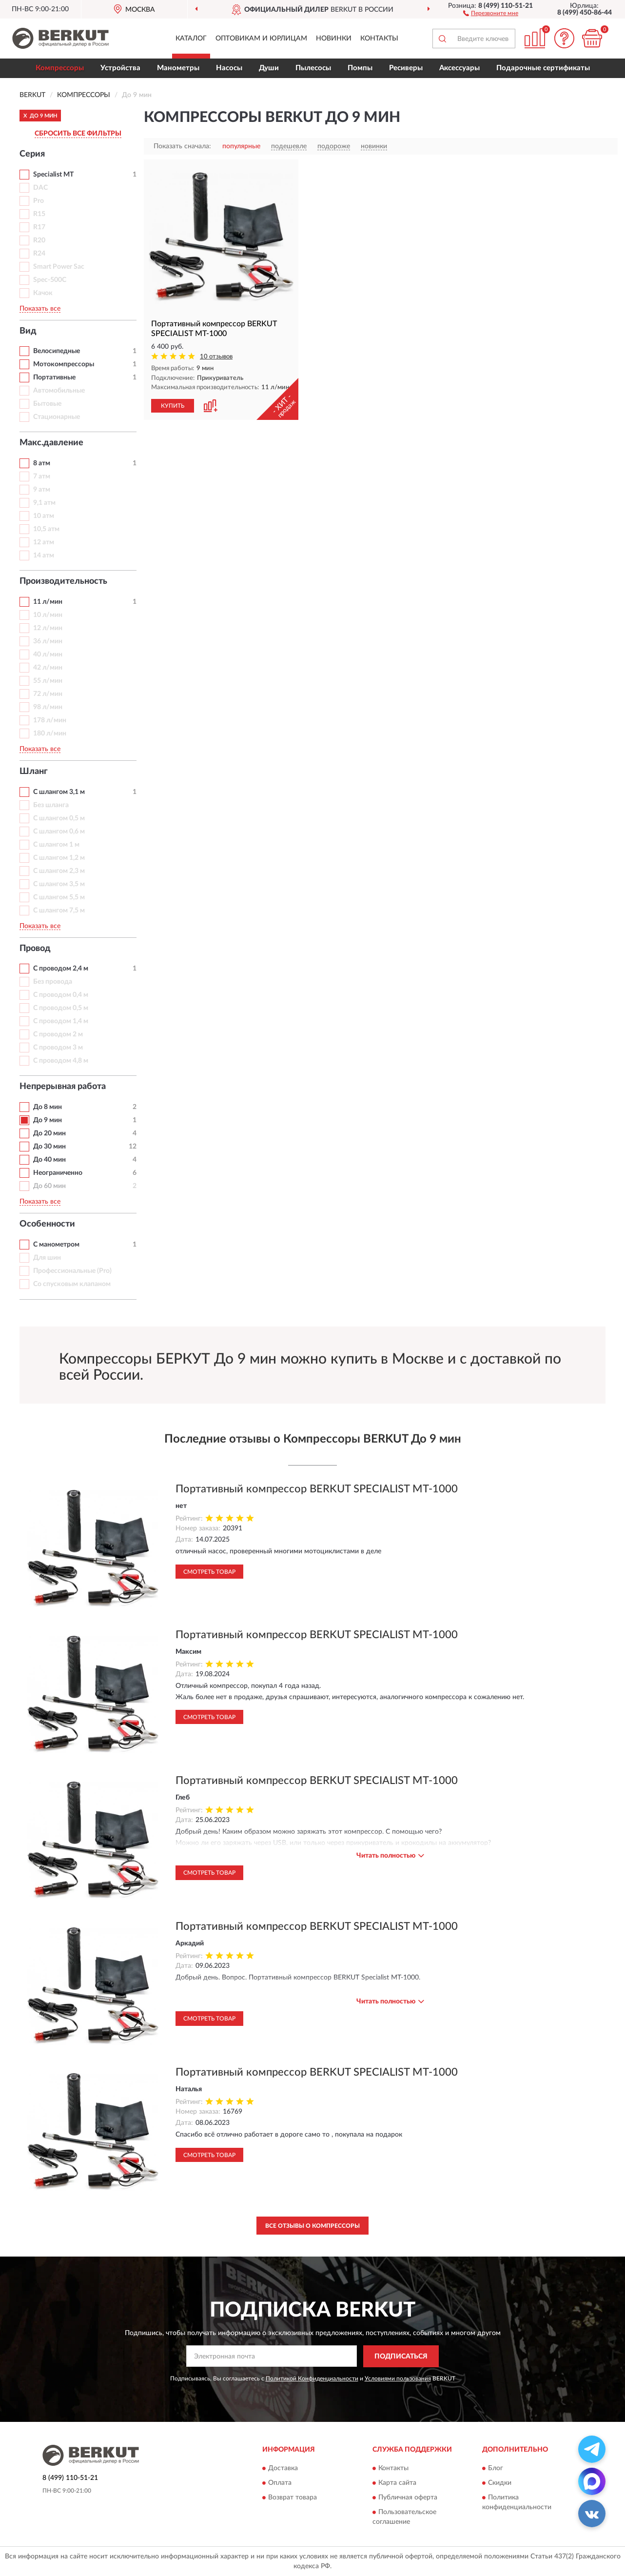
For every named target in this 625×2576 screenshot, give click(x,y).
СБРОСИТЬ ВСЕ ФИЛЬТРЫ (78, 133)
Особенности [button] (47, 1224)
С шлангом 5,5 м (59, 897)
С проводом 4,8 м (60, 1060)
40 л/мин (47, 654)
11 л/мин (47, 601)
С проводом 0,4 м (60, 994)
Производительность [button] (63, 581)
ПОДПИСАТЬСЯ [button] (401, 2356)
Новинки (334, 38)
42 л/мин (47, 667)
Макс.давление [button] (51, 442)
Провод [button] (35, 948)
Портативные (54, 377)
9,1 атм (44, 502)
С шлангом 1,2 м (59, 857)
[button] (490, 13)
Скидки (499, 2483)
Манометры (178, 68)
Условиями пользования (398, 2378)
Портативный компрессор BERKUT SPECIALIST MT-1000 (317, 1489)
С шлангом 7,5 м (59, 910)
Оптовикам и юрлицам (261, 38)
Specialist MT (53, 174)
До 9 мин (47, 1120)
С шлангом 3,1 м (59, 792)
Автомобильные (59, 390)
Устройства (120, 68)
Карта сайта (397, 2483)
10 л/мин (47, 615)
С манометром (56, 1244)
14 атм (43, 555)
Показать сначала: (182, 146)
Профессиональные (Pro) (72, 1271)
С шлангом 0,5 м (59, 818)
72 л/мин (47, 694)
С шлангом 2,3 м (59, 871)
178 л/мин (49, 720)
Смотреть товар (209, 1572)
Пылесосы (313, 68)
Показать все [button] (40, 308)
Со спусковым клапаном (72, 1284)
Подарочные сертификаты (543, 68)
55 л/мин (47, 680)
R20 (39, 240)
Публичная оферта (407, 2498)
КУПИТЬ (172, 406)
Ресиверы (406, 68)
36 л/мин (47, 641)
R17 (39, 227)
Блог (495, 2468)
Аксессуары (459, 68)
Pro (38, 201)
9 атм (41, 489)
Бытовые (47, 403)
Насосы (229, 68)
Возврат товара (292, 2498)
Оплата (280, 2483)
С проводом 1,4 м (60, 1021)
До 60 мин (49, 1186)
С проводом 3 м (58, 1047)
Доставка (283, 2468)
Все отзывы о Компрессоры (312, 2226)
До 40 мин (49, 1159)
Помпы (360, 68)
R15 (39, 214)
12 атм (43, 542)
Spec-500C (49, 280)
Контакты (379, 38)
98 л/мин (47, 707)
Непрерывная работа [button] (63, 1086)
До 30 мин (49, 1146)
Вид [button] (28, 331)
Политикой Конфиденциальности (312, 2378)
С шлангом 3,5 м (59, 884)
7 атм (41, 476)
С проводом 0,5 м (60, 1008)
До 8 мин (47, 1107)
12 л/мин (47, 628)
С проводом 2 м (58, 1034)
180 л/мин (49, 733)
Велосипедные (56, 351)
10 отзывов (216, 357)
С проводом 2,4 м (60, 968)
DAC (40, 187)
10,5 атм (46, 529)
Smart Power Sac (58, 266)
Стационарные (56, 417)
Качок (43, 293)
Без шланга (51, 805)
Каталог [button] (191, 38)
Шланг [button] (34, 771)
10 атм (43, 516)
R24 (39, 253)
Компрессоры (60, 68)
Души (269, 68)
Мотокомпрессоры (63, 364)
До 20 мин (49, 1133)
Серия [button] (32, 154)
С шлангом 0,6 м (59, 831)
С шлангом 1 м (56, 844)
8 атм (41, 463)
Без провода (52, 981)
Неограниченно (57, 1172)
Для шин (47, 1257)
